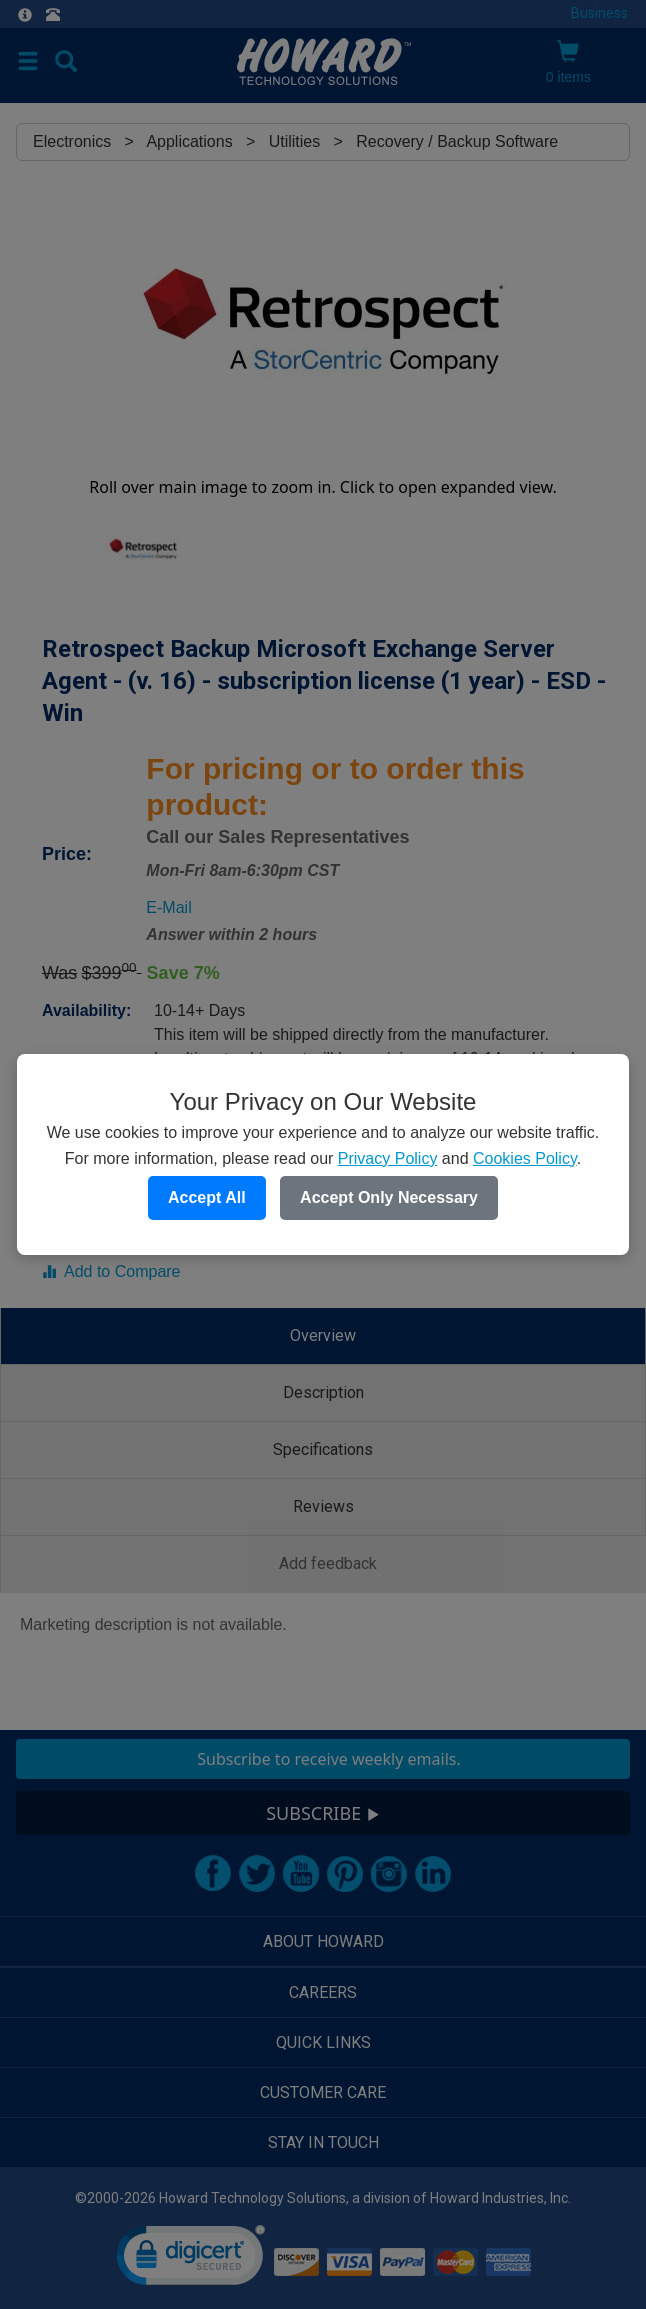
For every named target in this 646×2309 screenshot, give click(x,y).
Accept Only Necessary (389, 1197)
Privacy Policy (388, 1158)
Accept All (207, 1197)
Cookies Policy (525, 1158)
